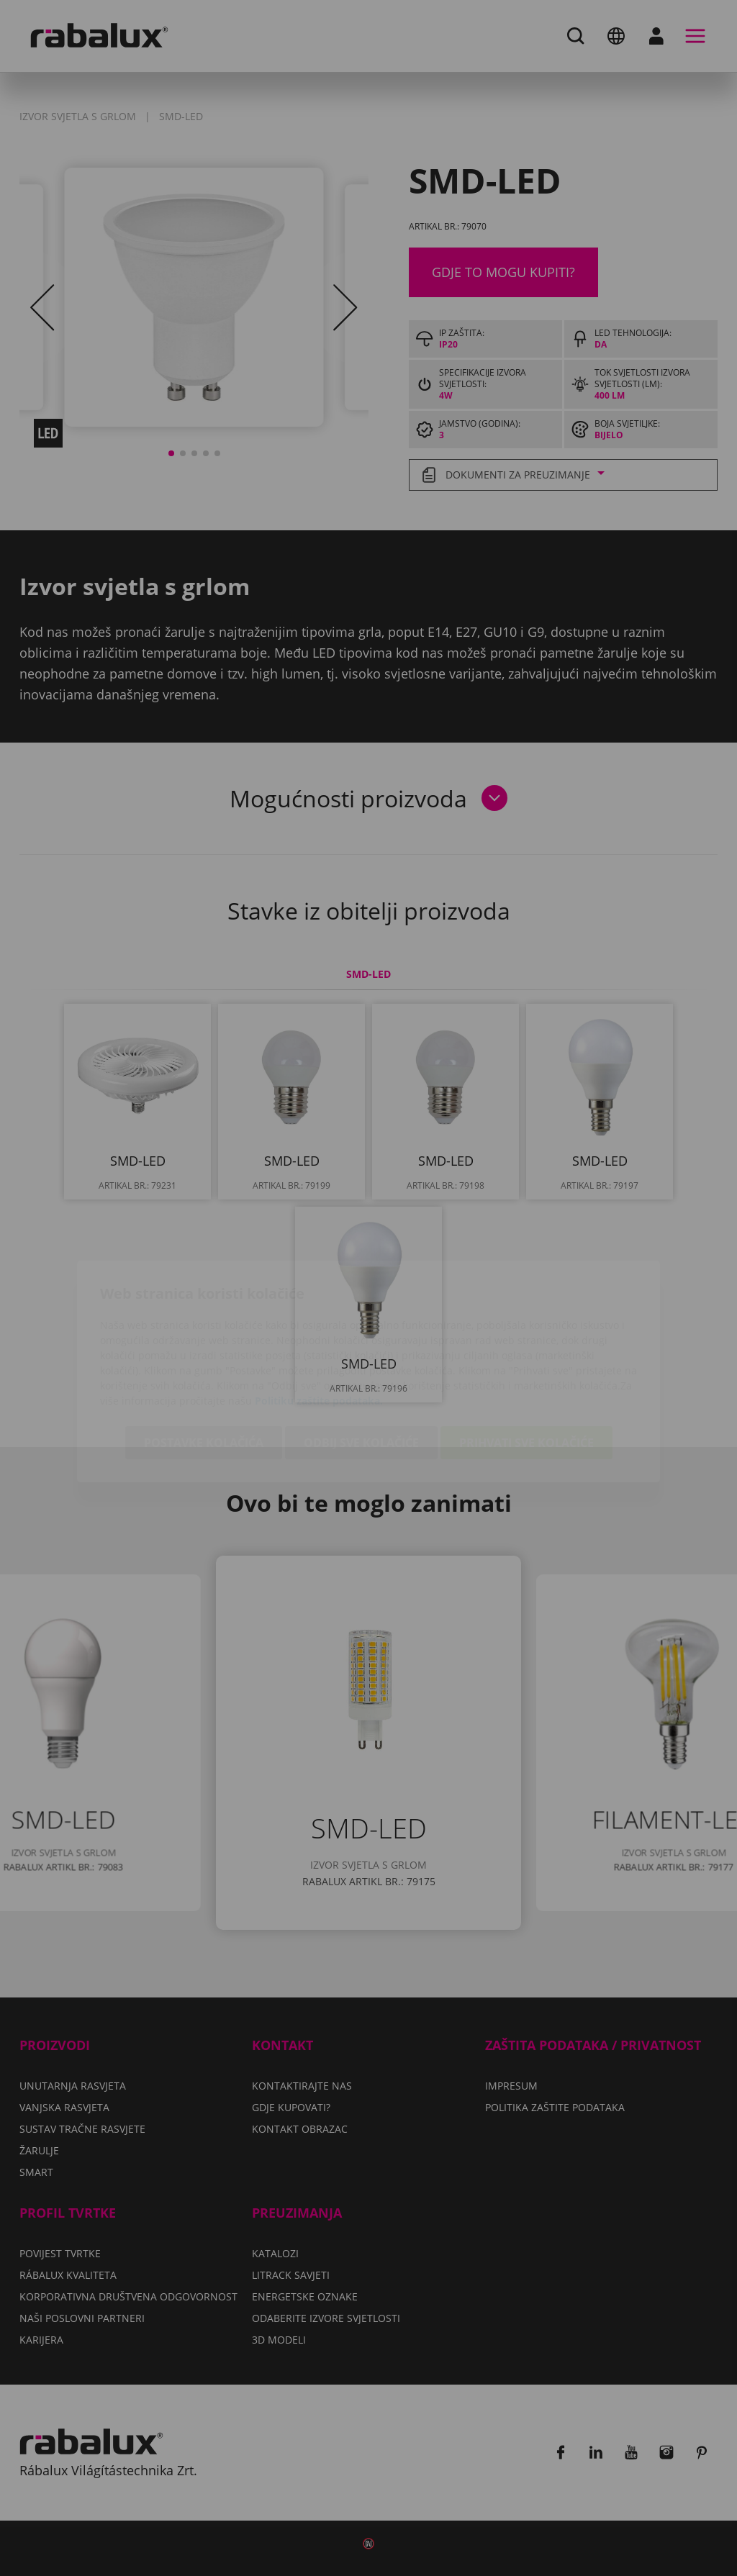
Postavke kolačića (203, 1359)
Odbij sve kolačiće (361, 1359)
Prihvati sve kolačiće (526, 1359)
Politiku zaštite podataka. (319, 1317)
